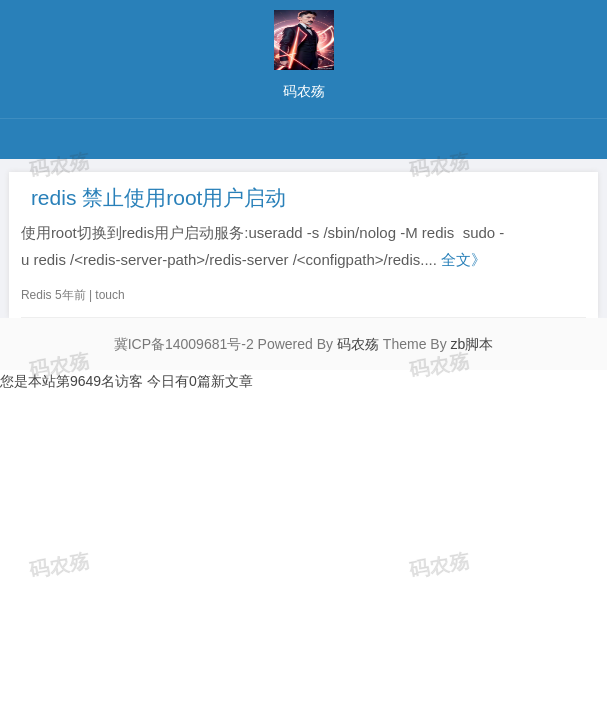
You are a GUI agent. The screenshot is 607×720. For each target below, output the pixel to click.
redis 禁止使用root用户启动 (159, 197)
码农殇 (358, 344)
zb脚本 (472, 344)
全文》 (463, 259)
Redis (36, 295)
